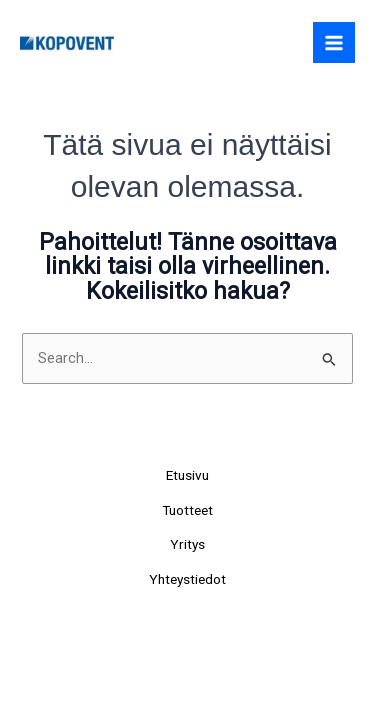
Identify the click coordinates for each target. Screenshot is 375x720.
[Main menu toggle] (334, 43)
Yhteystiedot (187, 579)
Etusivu (187, 475)
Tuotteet (187, 510)
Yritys (187, 544)
